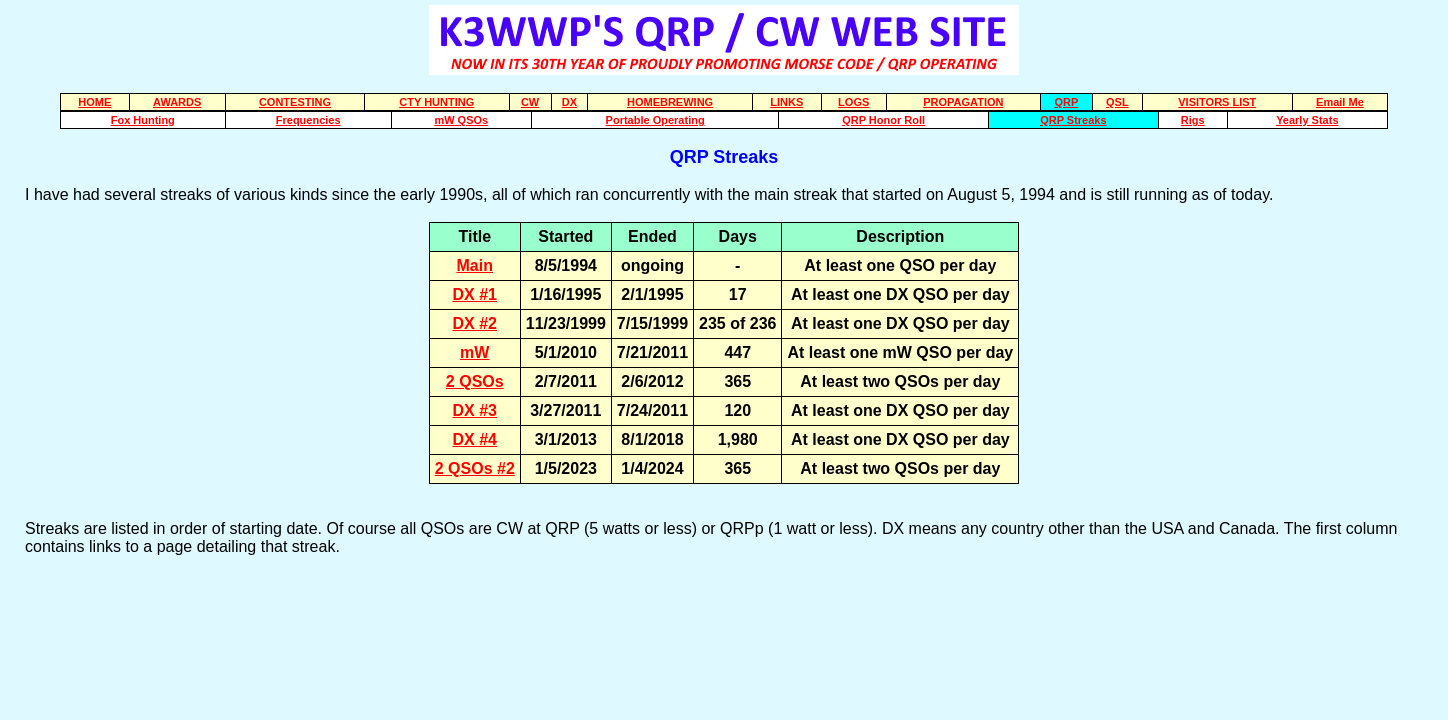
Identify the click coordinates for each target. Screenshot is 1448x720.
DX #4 (475, 439)
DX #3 (475, 410)
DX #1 (475, 294)
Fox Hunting (143, 120)
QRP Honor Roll (883, 120)
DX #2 (475, 323)
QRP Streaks (1073, 120)
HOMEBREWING (670, 102)
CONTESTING (295, 102)
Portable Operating (655, 120)
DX (569, 102)
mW (474, 352)
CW (530, 102)
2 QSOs (475, 381)
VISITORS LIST (1217, 102)
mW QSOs (461, 120)
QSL (1117, 102)
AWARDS (177, 102)
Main (475, 265)
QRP (1066, 102)
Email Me (1340, 102)
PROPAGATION (963, 102)
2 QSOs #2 (475, 468)
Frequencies (308, 120)
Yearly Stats (1307, 120)
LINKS (786, 102)
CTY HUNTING (436, 102)
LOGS (853, 102)
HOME (94, 102)
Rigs (1193, 120)
